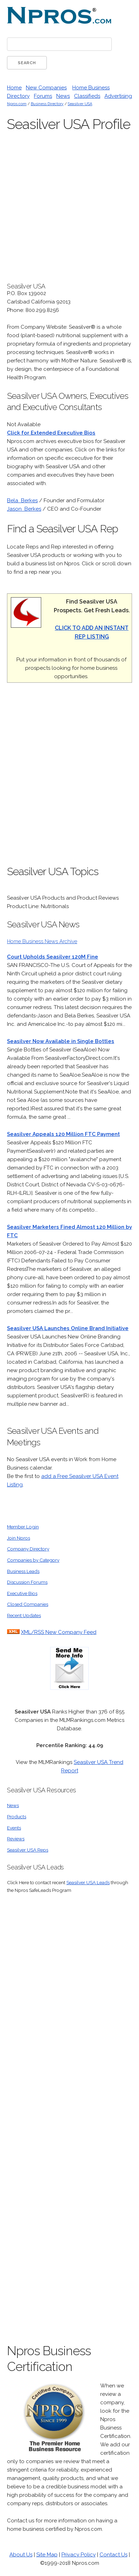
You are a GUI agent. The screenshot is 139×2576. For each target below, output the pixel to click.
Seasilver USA (80, 104)
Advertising (118, 96)
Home (14, 87)
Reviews (15, 1838)
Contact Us (113, 2554)
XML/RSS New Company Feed (58, 1632)
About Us (20, 2554)
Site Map (47, 2554)
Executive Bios (22, 1593)
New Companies (46, 87)
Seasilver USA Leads (88, 1882)
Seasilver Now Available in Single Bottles (60, 1041)
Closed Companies (27, 1604)
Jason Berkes (24, 509)
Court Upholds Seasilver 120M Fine (52, 957)
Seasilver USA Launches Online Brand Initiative (68, 1328)
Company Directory (28, 1549)
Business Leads (23, 1571)
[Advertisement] (69, 778)
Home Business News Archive (42, 941)
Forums (43, 96)
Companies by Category (33, 1560)
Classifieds (87, 96)
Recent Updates (24, 1615)
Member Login (23, 1526)
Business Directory (47, 104)
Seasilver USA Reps (27, 1850)
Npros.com (17, 104)
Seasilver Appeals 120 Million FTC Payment (63, 1134)
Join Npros (18, 1538)
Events (14, 1828)
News (63, 96)
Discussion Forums (27, 1582)
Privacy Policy (78, 2554)
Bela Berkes (22, 500)
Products (16, 1816)
